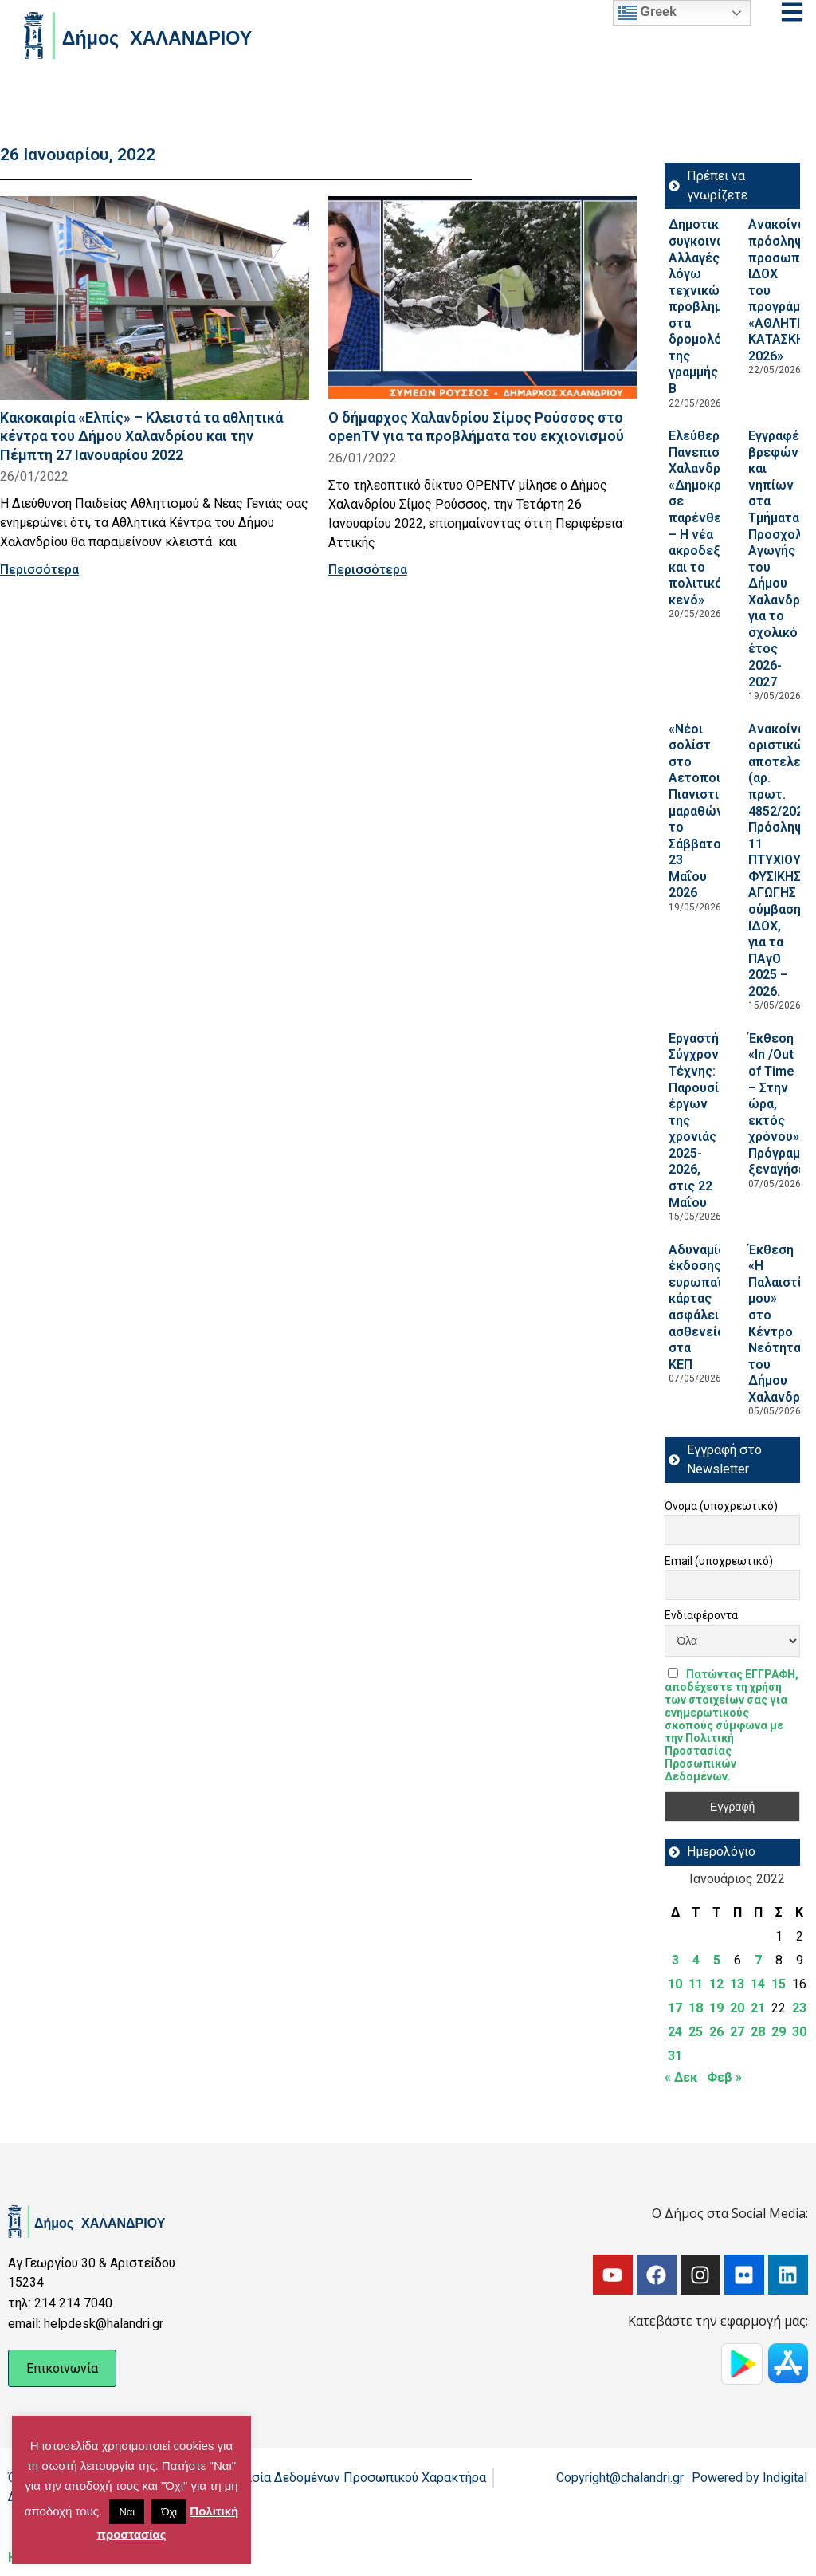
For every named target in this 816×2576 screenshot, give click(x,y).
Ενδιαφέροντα (701, 1615)
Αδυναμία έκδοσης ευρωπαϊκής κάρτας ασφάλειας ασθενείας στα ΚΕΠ (706, 1307)
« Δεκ (681, 2077)
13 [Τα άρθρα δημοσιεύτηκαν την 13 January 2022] (737, 1984)
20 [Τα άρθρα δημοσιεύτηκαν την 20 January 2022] (737, 2008)
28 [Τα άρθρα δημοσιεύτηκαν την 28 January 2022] (758, 2031)
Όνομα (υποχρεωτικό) (721, 1506)
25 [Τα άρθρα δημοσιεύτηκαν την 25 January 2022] (695, 2031)
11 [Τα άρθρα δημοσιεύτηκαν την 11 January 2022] (695, 1984)
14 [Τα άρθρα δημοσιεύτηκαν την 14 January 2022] (758, 1984)
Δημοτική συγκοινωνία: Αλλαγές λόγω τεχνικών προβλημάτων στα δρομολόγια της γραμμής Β (712, 306)
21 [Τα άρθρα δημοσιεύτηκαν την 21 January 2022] (758, 2008)
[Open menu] (792, 12)
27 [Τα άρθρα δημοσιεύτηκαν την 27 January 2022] (737, 2031)
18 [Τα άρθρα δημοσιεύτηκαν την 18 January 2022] (695, 2008)
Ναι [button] (127, 2512)
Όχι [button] (169, 2512)
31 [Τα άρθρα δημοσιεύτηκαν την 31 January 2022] (675, 2055)
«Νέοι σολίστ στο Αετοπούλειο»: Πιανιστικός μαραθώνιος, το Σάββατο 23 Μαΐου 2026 (714, 811)
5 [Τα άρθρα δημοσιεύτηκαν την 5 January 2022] (716, 1960)
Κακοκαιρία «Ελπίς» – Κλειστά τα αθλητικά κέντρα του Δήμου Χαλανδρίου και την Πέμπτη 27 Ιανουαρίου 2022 (141, 435)
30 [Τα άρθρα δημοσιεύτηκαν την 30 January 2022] (799, 2031)
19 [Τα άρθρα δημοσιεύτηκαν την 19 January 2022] (716, 2008)
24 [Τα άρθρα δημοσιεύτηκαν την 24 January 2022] (675, 2031)
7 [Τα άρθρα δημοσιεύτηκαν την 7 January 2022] (758, 1960)
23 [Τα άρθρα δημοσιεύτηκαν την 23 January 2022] (799, 2008)
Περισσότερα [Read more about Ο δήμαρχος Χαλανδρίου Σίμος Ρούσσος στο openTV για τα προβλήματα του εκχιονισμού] (367, 569)
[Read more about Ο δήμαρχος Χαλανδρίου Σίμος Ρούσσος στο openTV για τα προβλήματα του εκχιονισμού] (483, 298)
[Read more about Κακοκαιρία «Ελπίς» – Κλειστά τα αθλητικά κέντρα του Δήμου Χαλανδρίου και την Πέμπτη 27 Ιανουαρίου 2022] (154, 298)
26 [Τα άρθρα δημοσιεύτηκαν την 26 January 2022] (716, 2031)
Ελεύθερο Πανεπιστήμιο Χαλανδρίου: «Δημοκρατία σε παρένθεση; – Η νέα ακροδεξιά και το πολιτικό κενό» (711, 518)
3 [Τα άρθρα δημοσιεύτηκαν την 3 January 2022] (675, 1960)
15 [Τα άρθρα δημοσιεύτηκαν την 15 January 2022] (778, 1984)
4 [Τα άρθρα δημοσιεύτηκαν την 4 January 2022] (696, 1960)
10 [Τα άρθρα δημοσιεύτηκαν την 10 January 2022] (675, 1984)
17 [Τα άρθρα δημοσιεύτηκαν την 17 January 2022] (675, 2008)
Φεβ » (724, 2077)
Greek (647, 12)
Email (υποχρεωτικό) (719, 1561)
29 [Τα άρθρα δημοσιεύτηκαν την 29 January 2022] (778, 2031)
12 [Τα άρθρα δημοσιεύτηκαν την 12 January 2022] (716, 1984)
